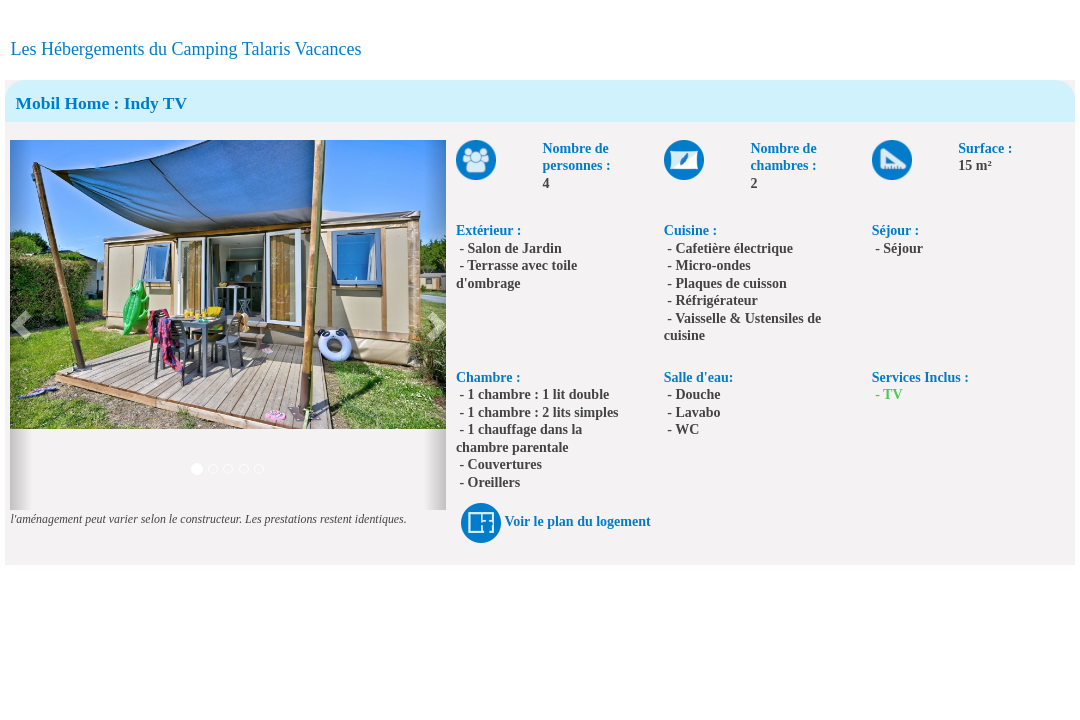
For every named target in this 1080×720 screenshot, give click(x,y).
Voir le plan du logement (577, 522)
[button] (21, 325)
